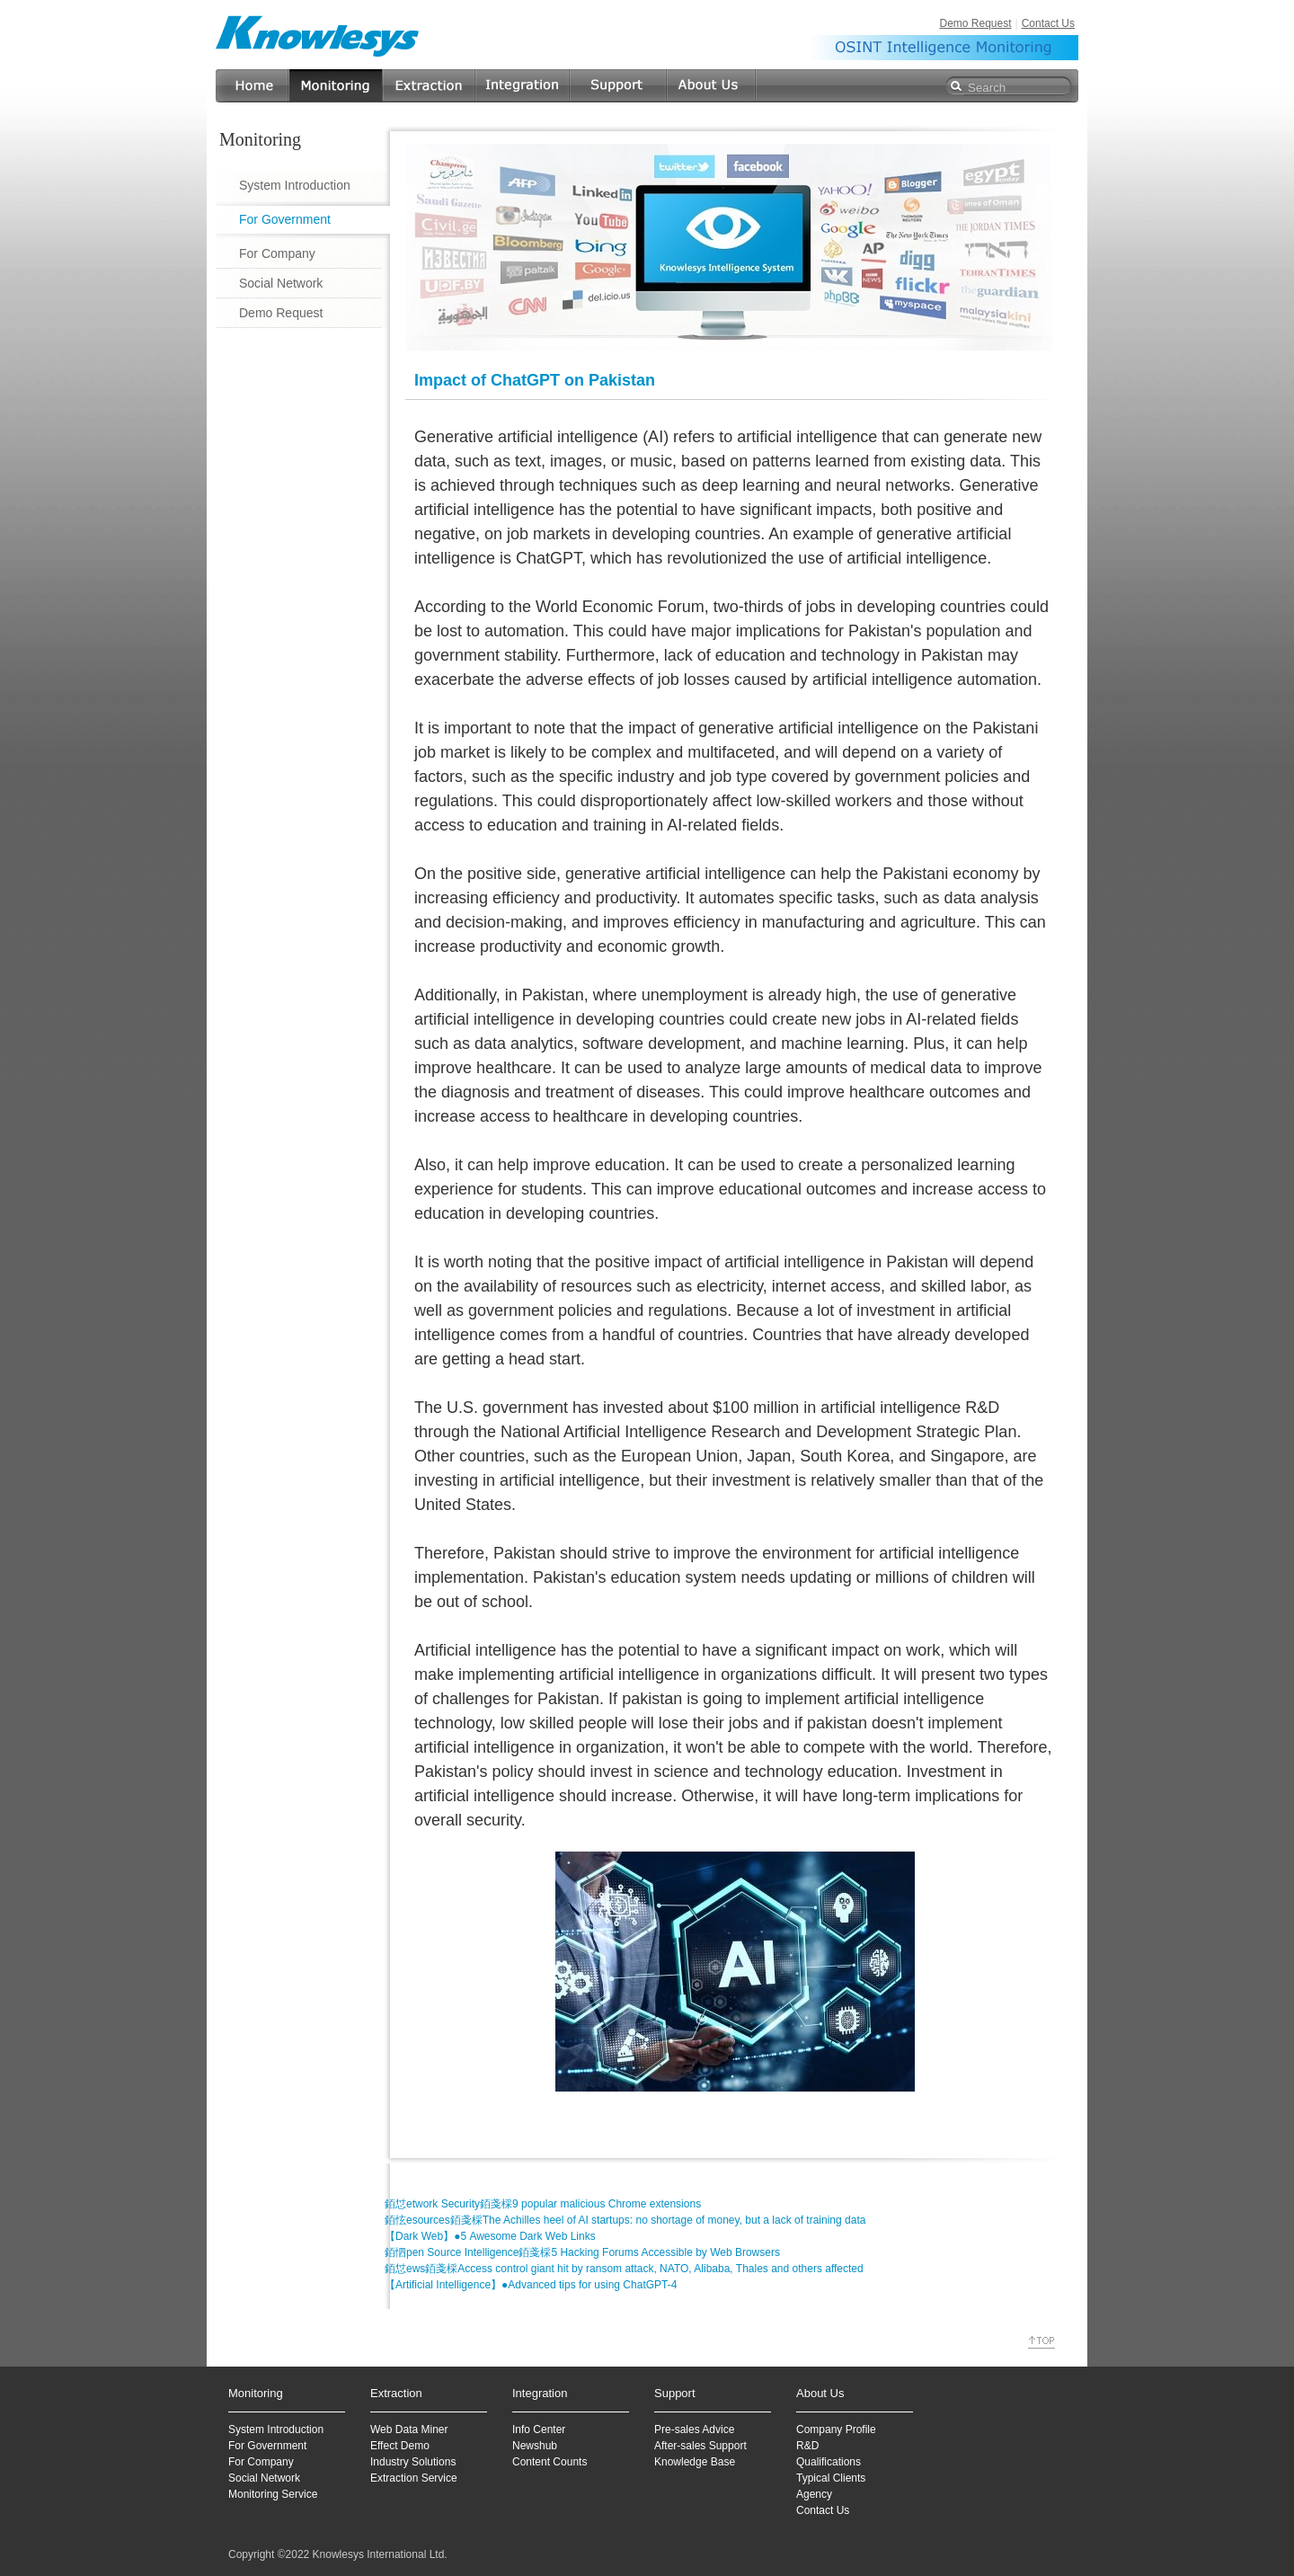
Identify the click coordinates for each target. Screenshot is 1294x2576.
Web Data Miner (409, 2429)
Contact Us (1048, 23)
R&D (807, 2445)
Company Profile (836, 2429)
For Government (285, 219)
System (246, 2429)
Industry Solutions (413, 2462)
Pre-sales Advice (694, 2429)
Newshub (534, 2445)
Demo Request (975, 23)
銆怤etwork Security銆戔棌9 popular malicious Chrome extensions (543, 2204)
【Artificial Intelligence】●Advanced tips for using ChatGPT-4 (531, 2284)
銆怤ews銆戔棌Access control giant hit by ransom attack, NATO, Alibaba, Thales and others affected (624, 2268)
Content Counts (549, 2462)
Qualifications (828, 2462)
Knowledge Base (694, 2462)
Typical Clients (830, 2478)
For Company (277, 253)
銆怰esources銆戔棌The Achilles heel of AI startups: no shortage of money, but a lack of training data (625, 2220)
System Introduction (294, 185)
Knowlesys (318, 35)
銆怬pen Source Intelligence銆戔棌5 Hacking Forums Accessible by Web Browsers (582, 2252)
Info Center (538, 2429)
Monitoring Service (272, 2494)
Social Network (281, 283)
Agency (814, 2494)
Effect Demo (400, 2445)
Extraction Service (413, 2478)
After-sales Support (700, 2445)
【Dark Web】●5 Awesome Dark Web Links (490, 2236)
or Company (264, 2462)
